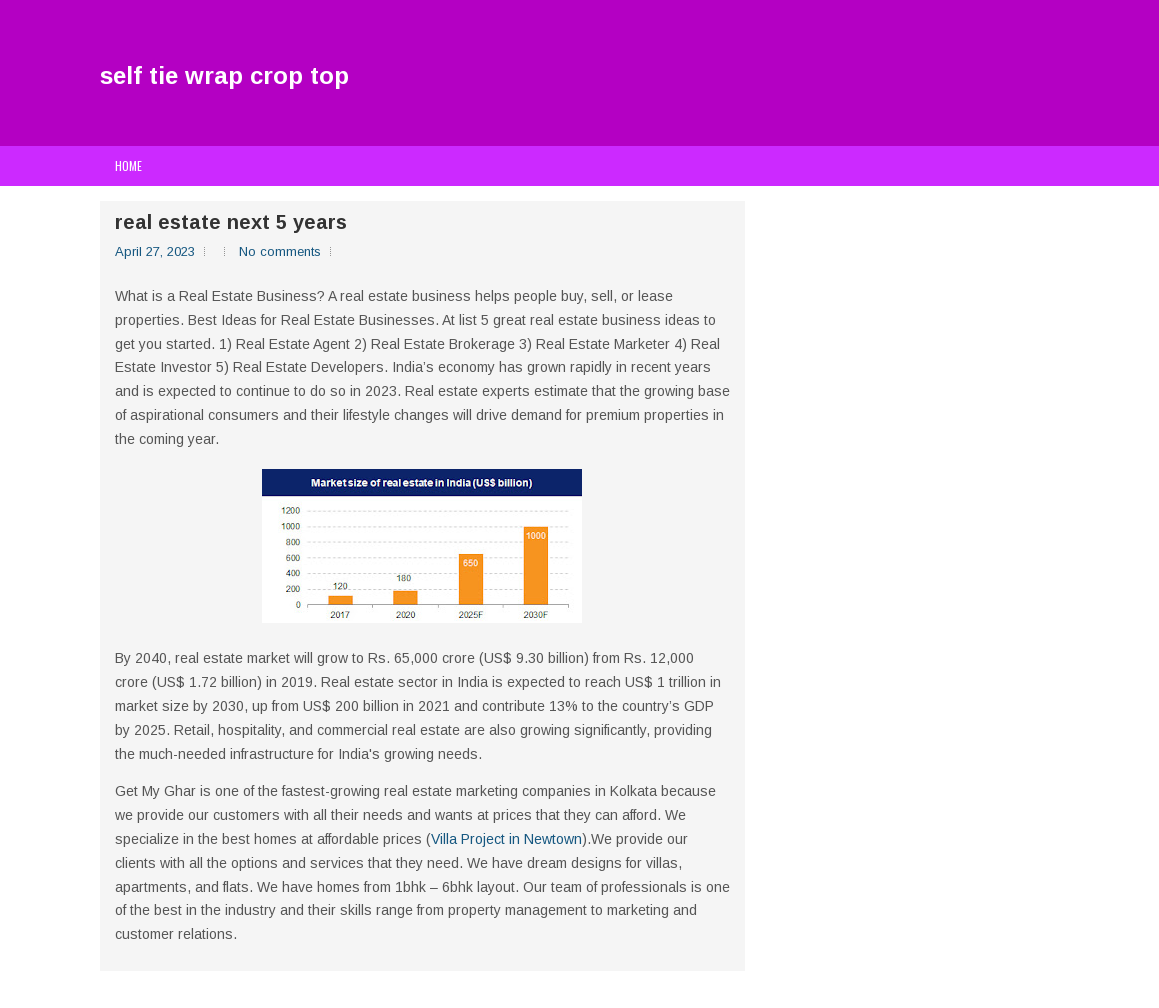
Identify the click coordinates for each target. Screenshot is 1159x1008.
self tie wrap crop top (224, 75)
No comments (280, 251)
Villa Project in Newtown (506, 839)
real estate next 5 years (231, 222)
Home (128, 165)
